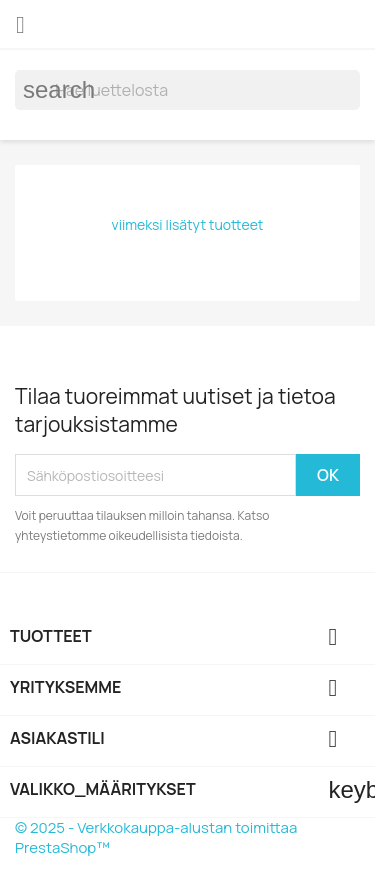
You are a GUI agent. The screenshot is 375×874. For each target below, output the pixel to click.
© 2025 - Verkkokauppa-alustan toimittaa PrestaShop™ (156, 837)
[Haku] (187, 90)
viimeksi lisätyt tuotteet (188, 224)
